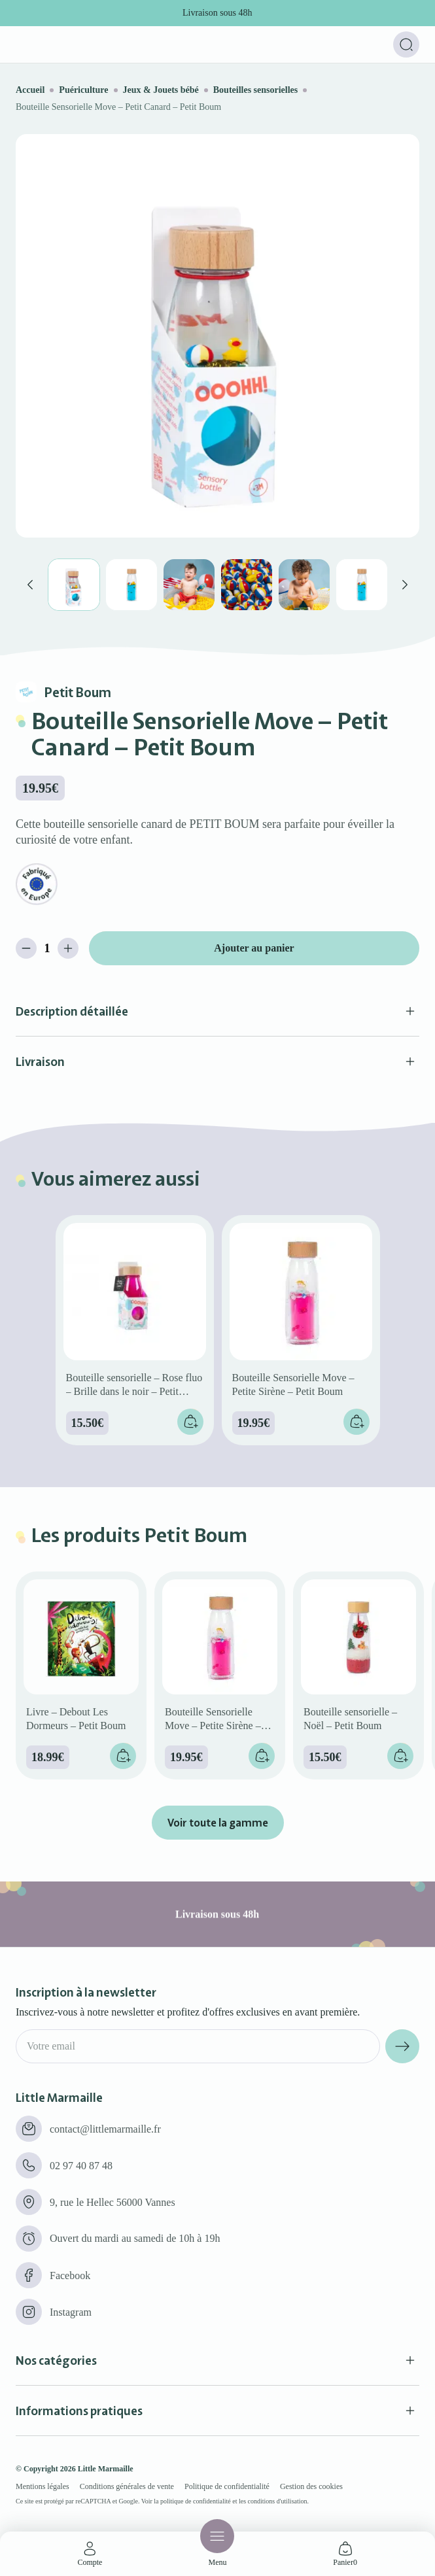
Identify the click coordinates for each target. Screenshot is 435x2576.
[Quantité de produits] (47, 948)
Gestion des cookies (311, 2486)
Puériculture (83, 90)
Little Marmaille (105, 2468)
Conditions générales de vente (127, 2486)
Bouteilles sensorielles (255, 90)
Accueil (30, 90)
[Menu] (217, 2536)
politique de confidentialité (195, 2501)
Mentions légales (42, 2486)
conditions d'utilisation (277, 2501)
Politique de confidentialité (227, 2486)
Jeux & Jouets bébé (161, 90)
